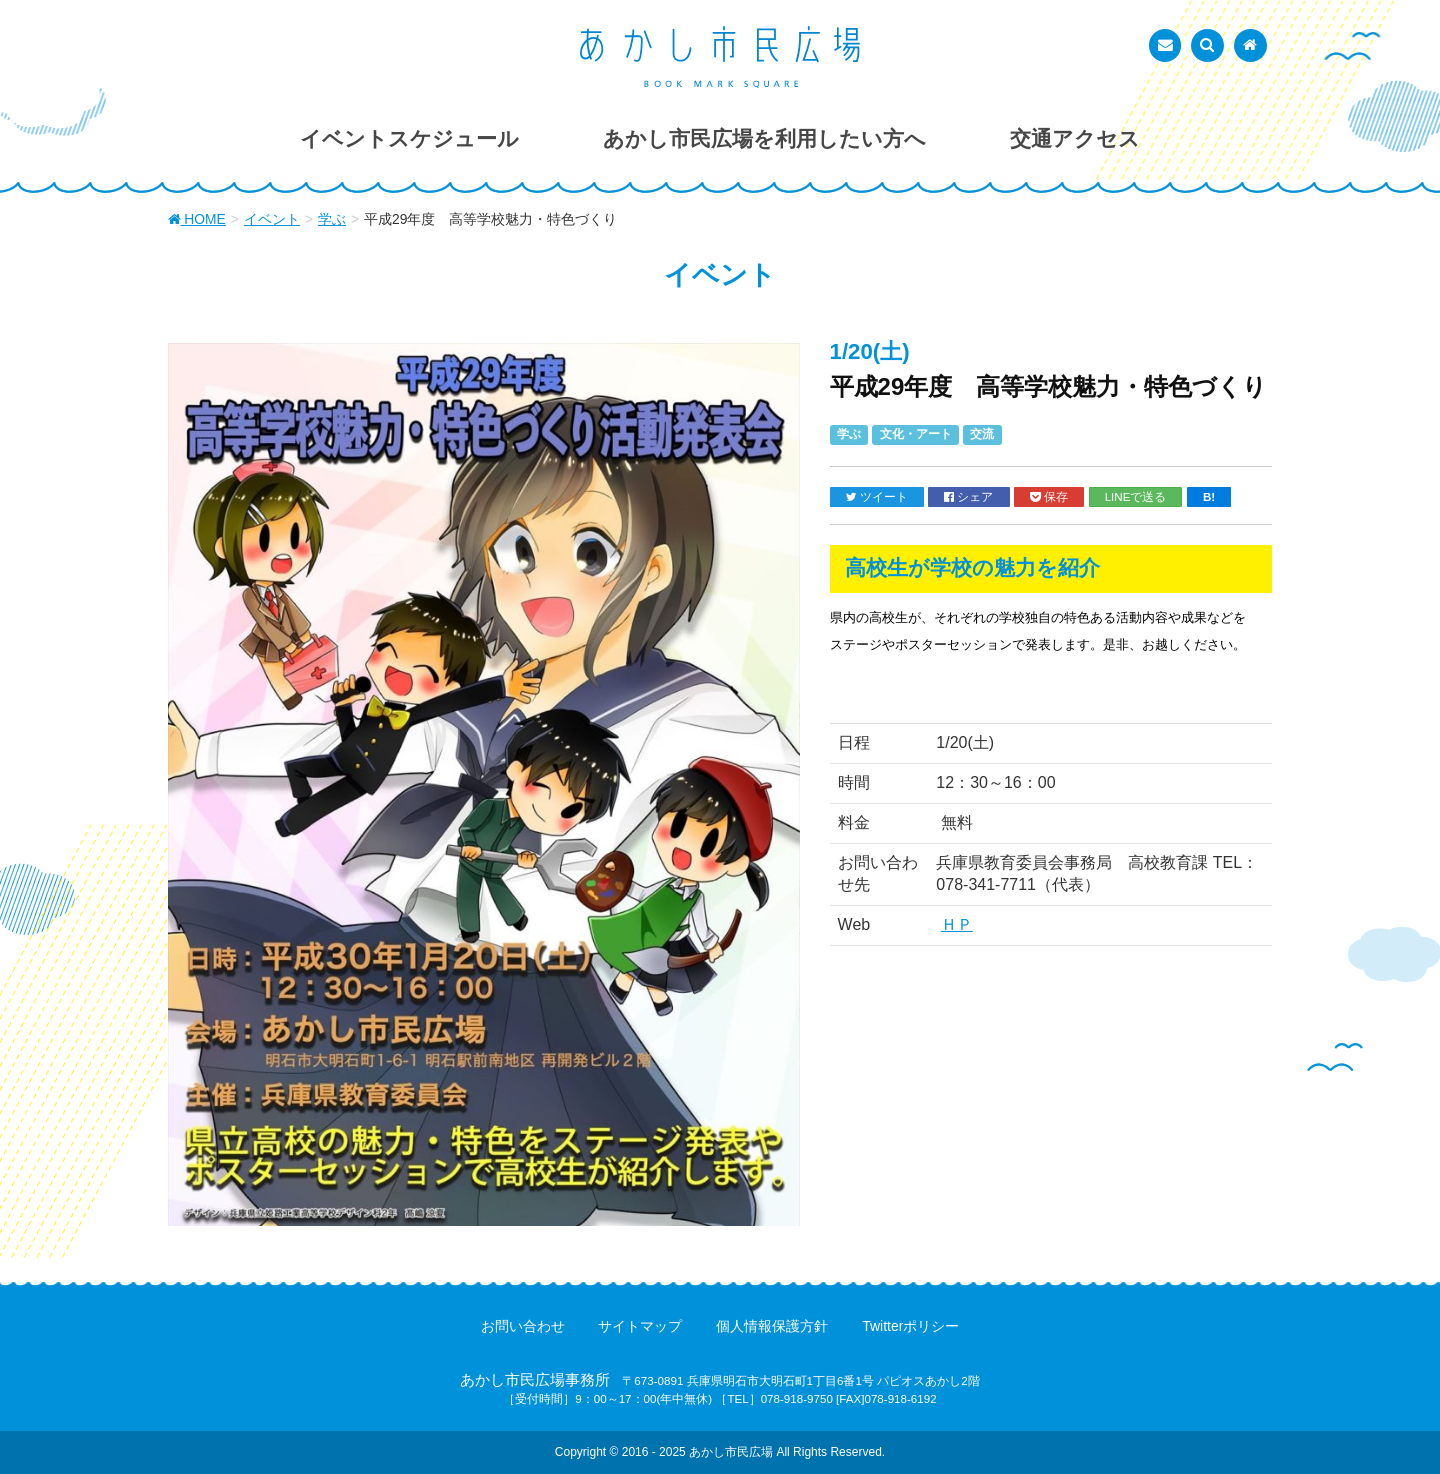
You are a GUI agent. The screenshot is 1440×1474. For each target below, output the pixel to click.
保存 (1049, 497)
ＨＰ (957, 924)
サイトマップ (640, 1326)
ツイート (877, 497)
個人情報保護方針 (772, 1326)
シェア (968, 497)
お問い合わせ (523, 1326)
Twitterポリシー (910, 1326)
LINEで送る (1136, 496)
